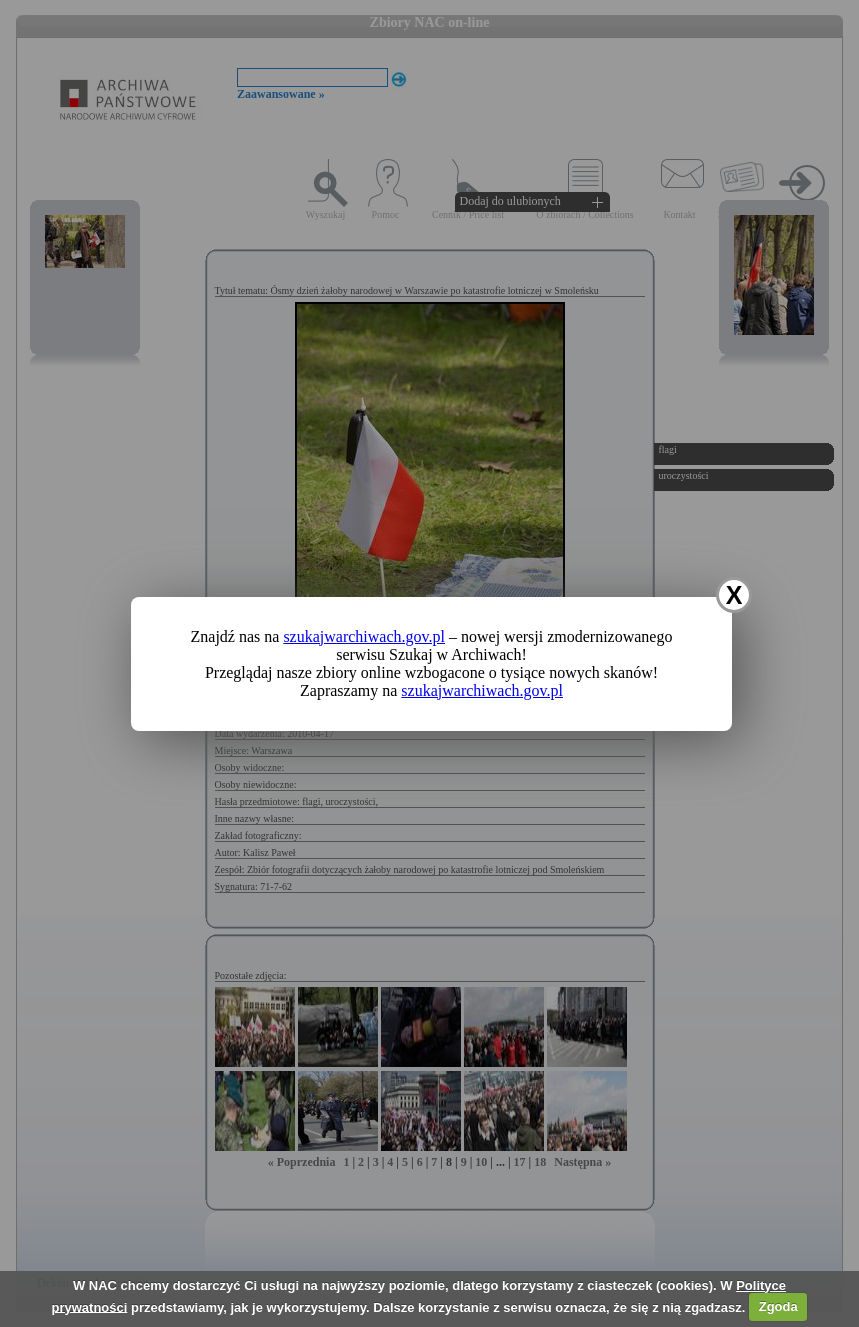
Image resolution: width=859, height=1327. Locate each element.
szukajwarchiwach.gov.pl (364, 636)
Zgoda (778, 1306)
